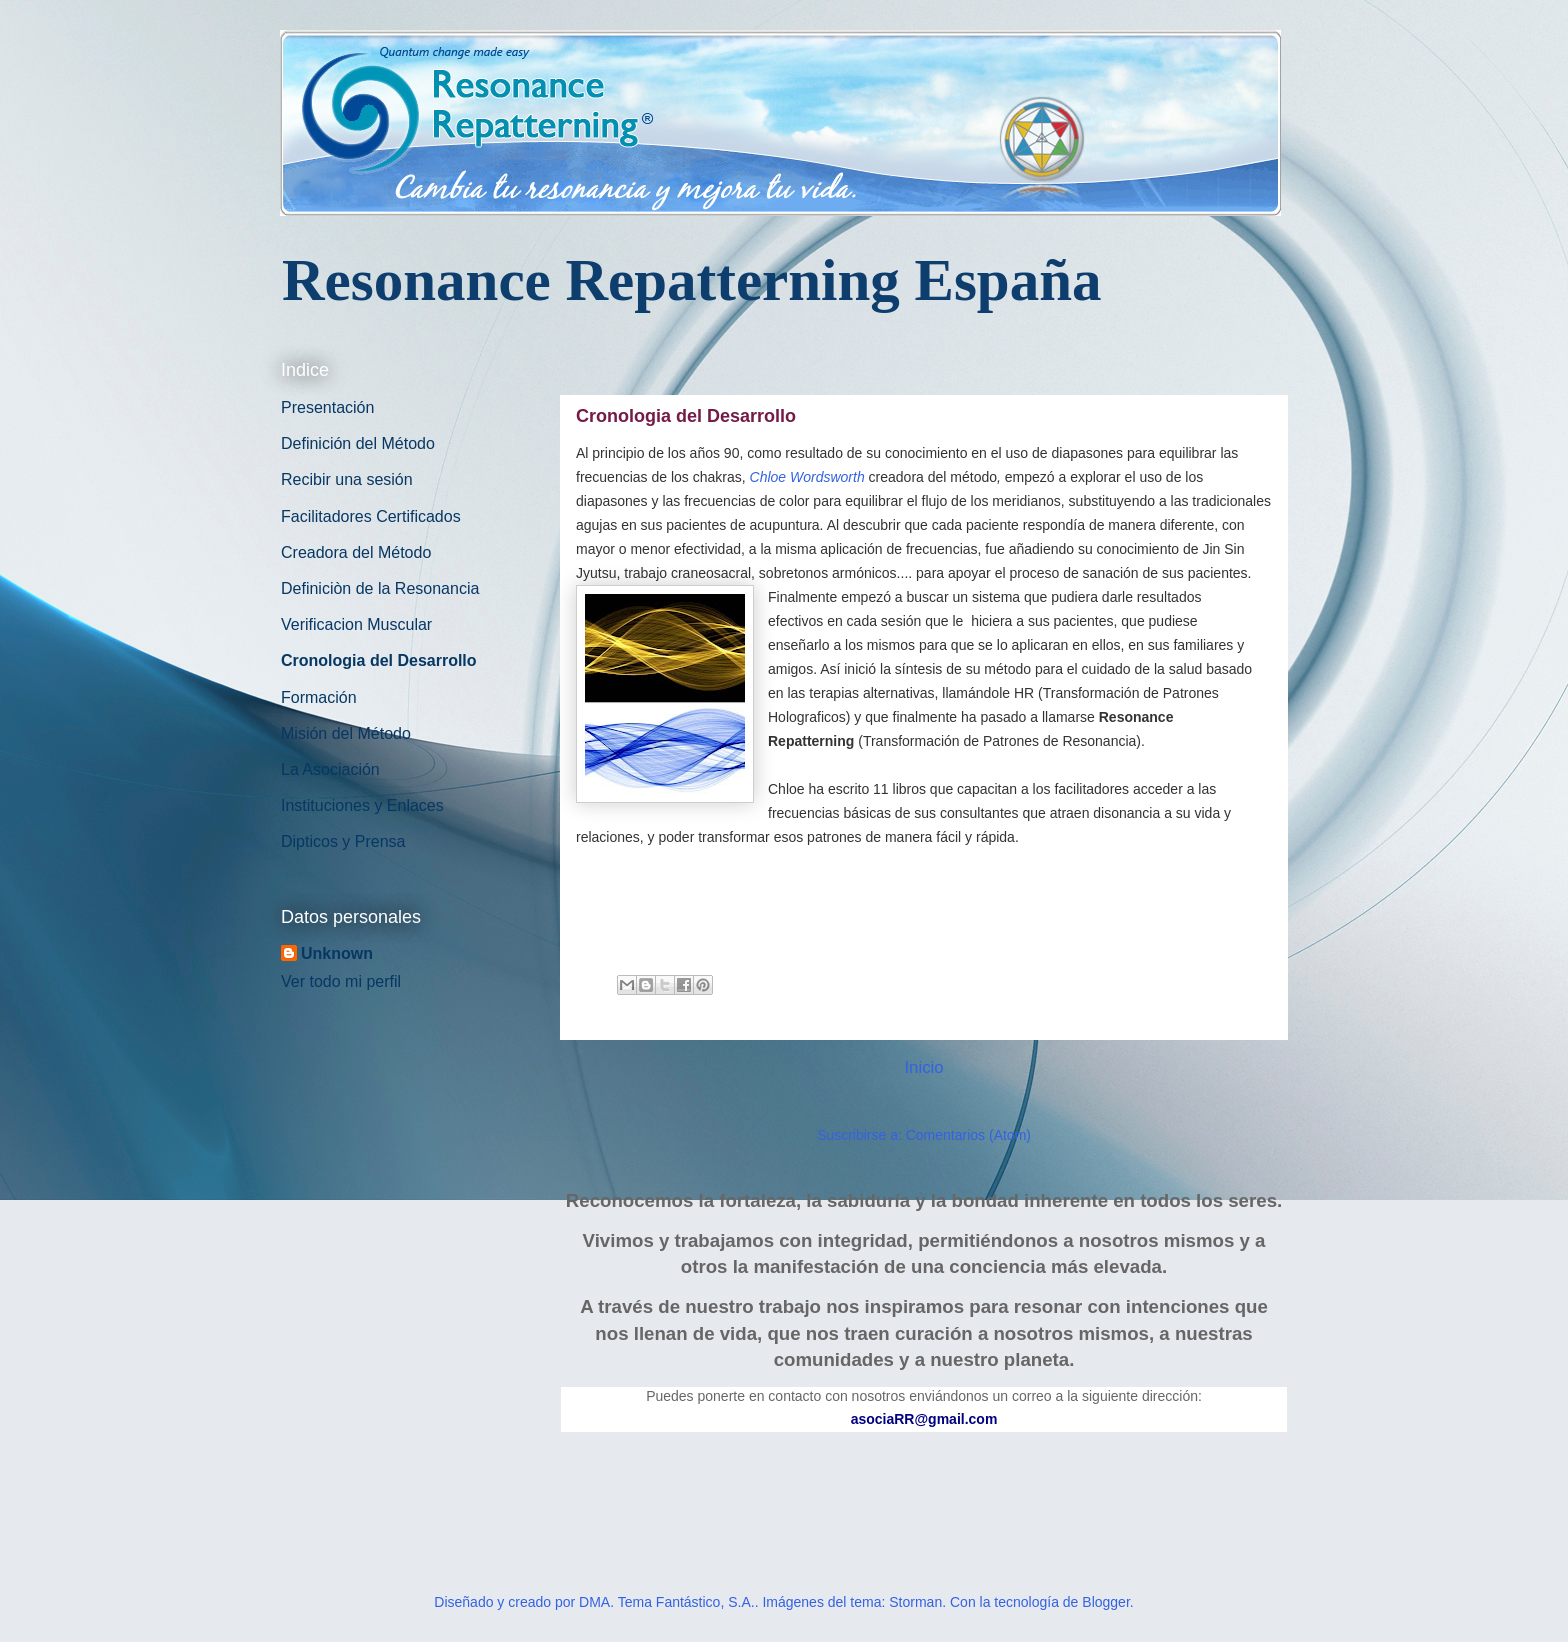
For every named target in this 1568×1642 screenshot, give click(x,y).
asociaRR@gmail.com (924, 1419)
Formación (319, 697)
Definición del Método (358, 443)
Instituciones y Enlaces (362, 805)
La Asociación (330, 769)
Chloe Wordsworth (807, 477)
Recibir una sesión (347, 479)
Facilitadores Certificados (371, 516)
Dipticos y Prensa (343, 841)
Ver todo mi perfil (341, 981)
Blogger (1105, 1602)
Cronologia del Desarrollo (379, 660)
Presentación (327, 407)
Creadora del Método (356, 552)
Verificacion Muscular (356, 624)
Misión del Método (346, 733)
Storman (915, 1602)
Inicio (923, 1067)
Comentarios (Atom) (968, 1135)
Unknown (337, 953)
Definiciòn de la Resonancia (380, 588)
